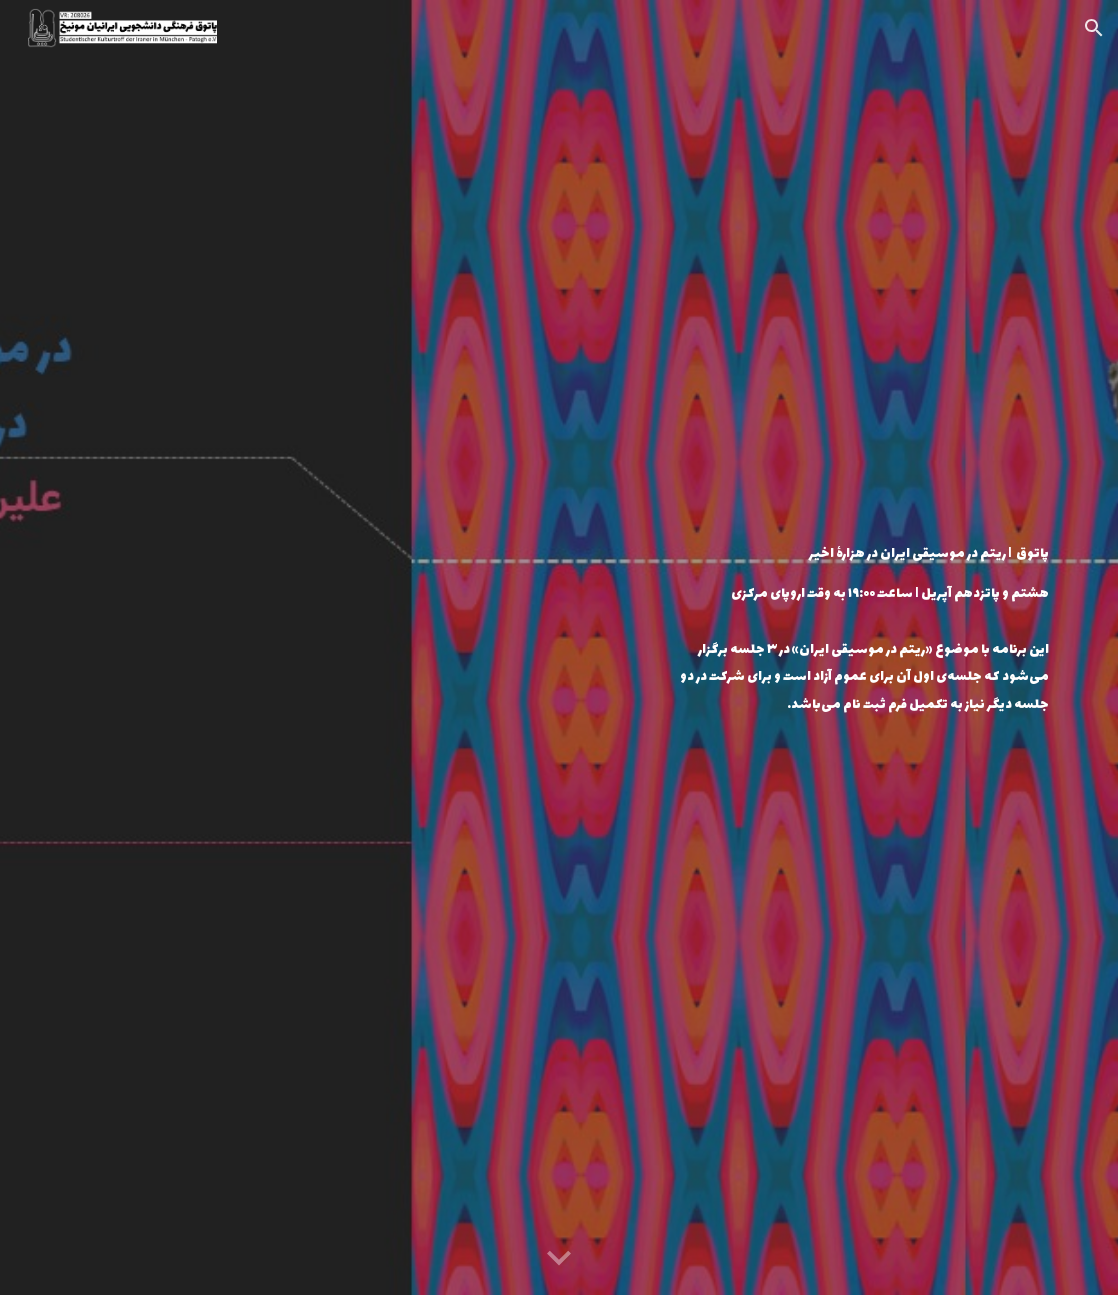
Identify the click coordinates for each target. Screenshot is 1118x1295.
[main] (857, 573)
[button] (1094, 28)
